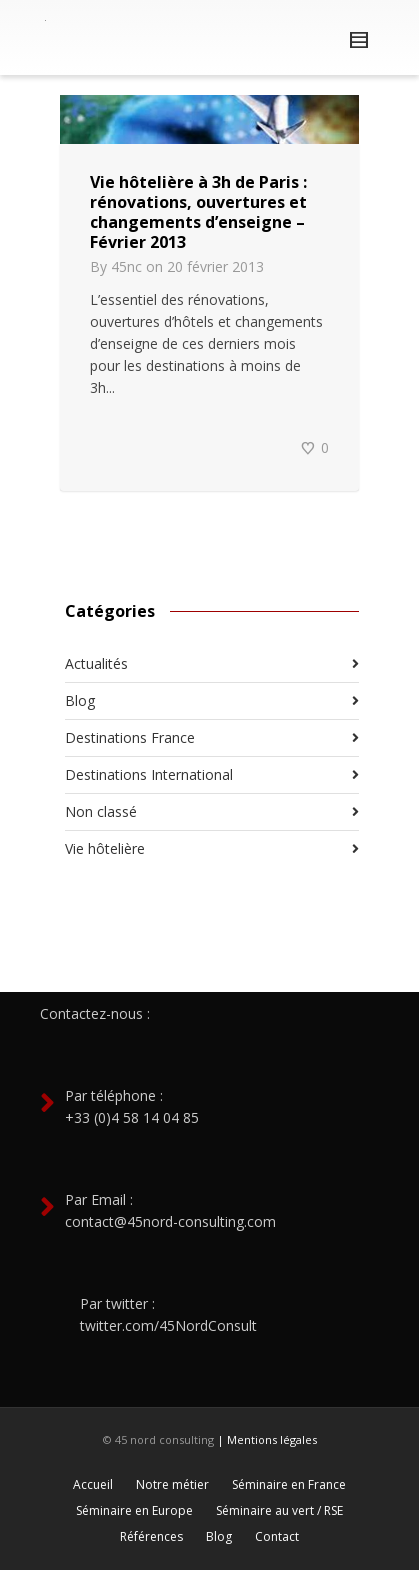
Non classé (101, 811)
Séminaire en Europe (134, 1510)
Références (151, 1536)
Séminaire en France (289, 1484)
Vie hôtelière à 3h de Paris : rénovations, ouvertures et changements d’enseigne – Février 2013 (198, 212)
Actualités (96, 663)
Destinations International (149, 774)
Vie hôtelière (105, 848)
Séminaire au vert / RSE (279, 1510)
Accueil (93, 1484)
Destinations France (130, 737)
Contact (277, 1536)
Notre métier (172, 1484)
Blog (80, 700)
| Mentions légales (267, 1439)
